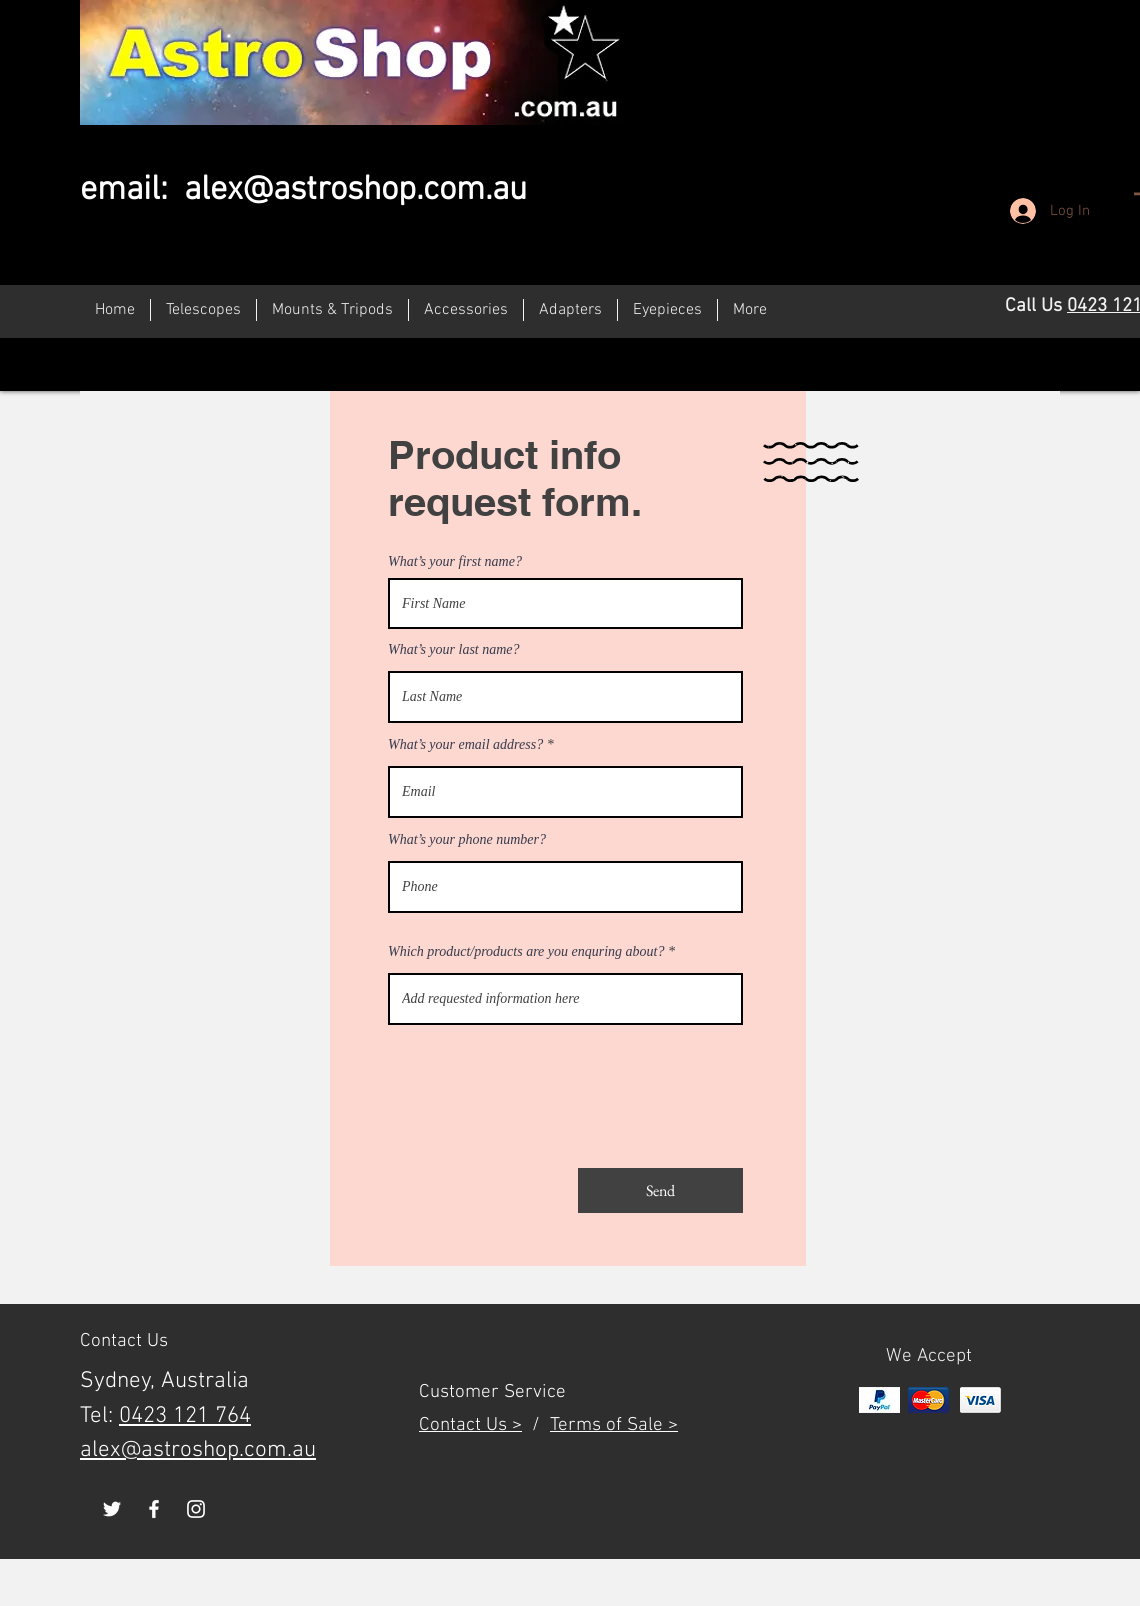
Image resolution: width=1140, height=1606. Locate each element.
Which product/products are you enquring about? (526, 952)
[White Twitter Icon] (112, 1509)
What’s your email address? (465, 745)
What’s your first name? (455, 562)
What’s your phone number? (467, 840)
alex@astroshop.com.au (355, 190)
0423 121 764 (185, 1416)
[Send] (660, 1190)
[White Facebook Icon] (154, 1509)
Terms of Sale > (614, 1425)
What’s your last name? (454, 650)
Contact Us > (470, 1425)
